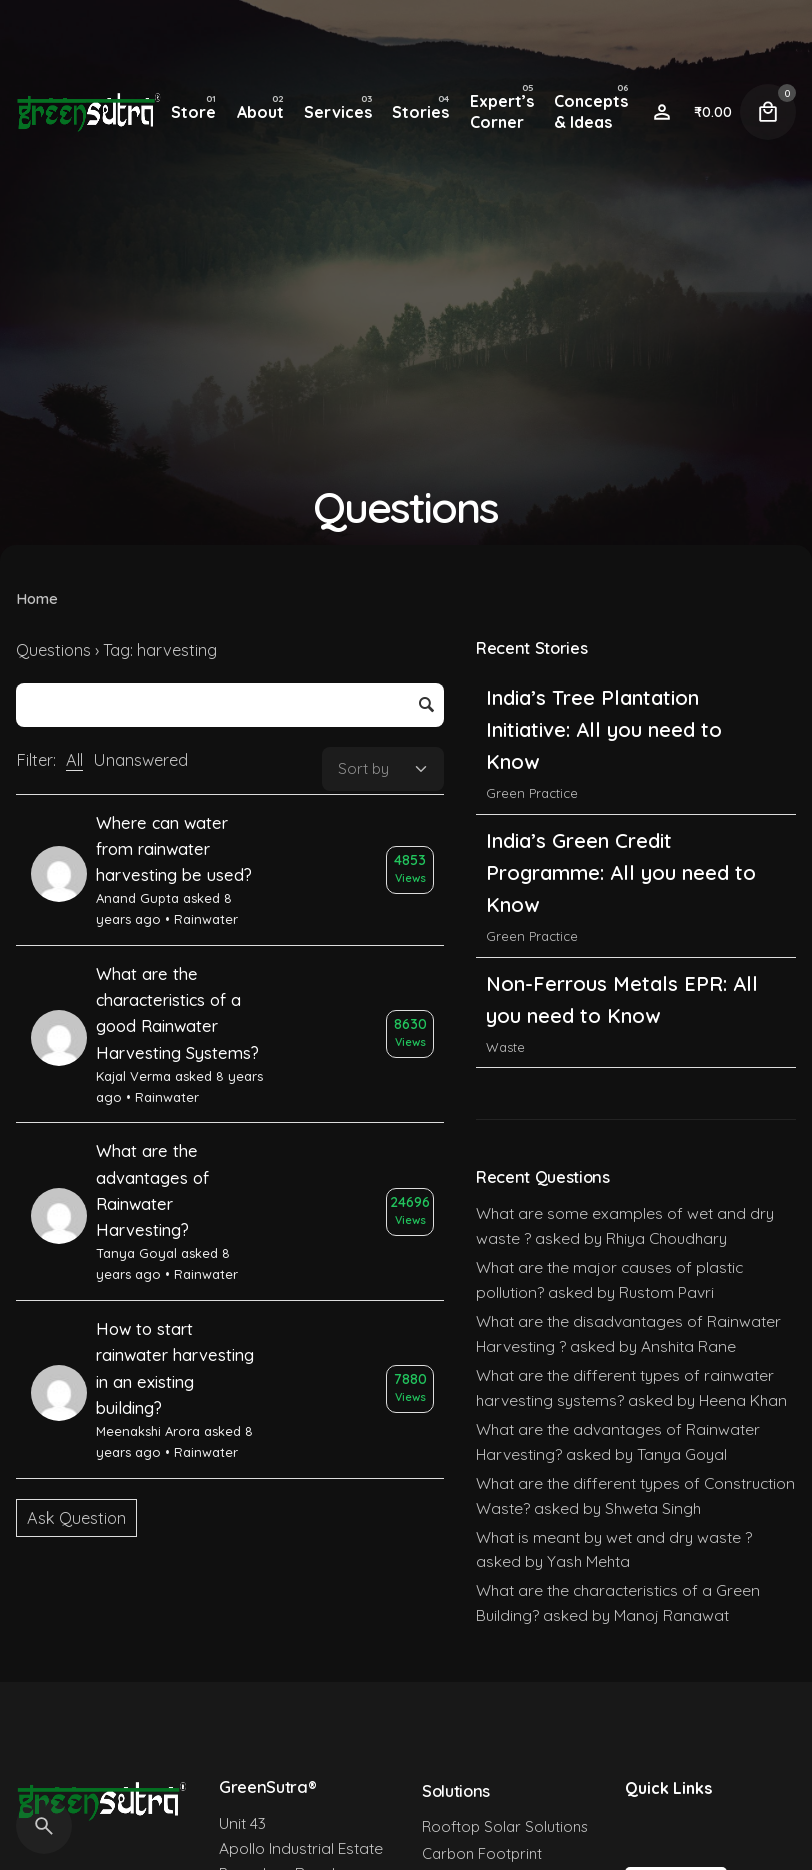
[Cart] (768, 112)
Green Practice (532, 796)
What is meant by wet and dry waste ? (614, 1537)
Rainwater (206, 919)
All (74, 760)
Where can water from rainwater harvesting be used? (174, 849)
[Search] (44, 1826)
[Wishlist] (662, 112)
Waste (505, 1049)
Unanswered (140, 760)
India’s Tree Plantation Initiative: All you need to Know (604, 732)
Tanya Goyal (136, 1253)
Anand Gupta (137, 898)
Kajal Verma (133, 1076)
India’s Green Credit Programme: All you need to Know (621, 874)
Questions (53, 650)
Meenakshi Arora (148, 1431)
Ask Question (76, 1518)
